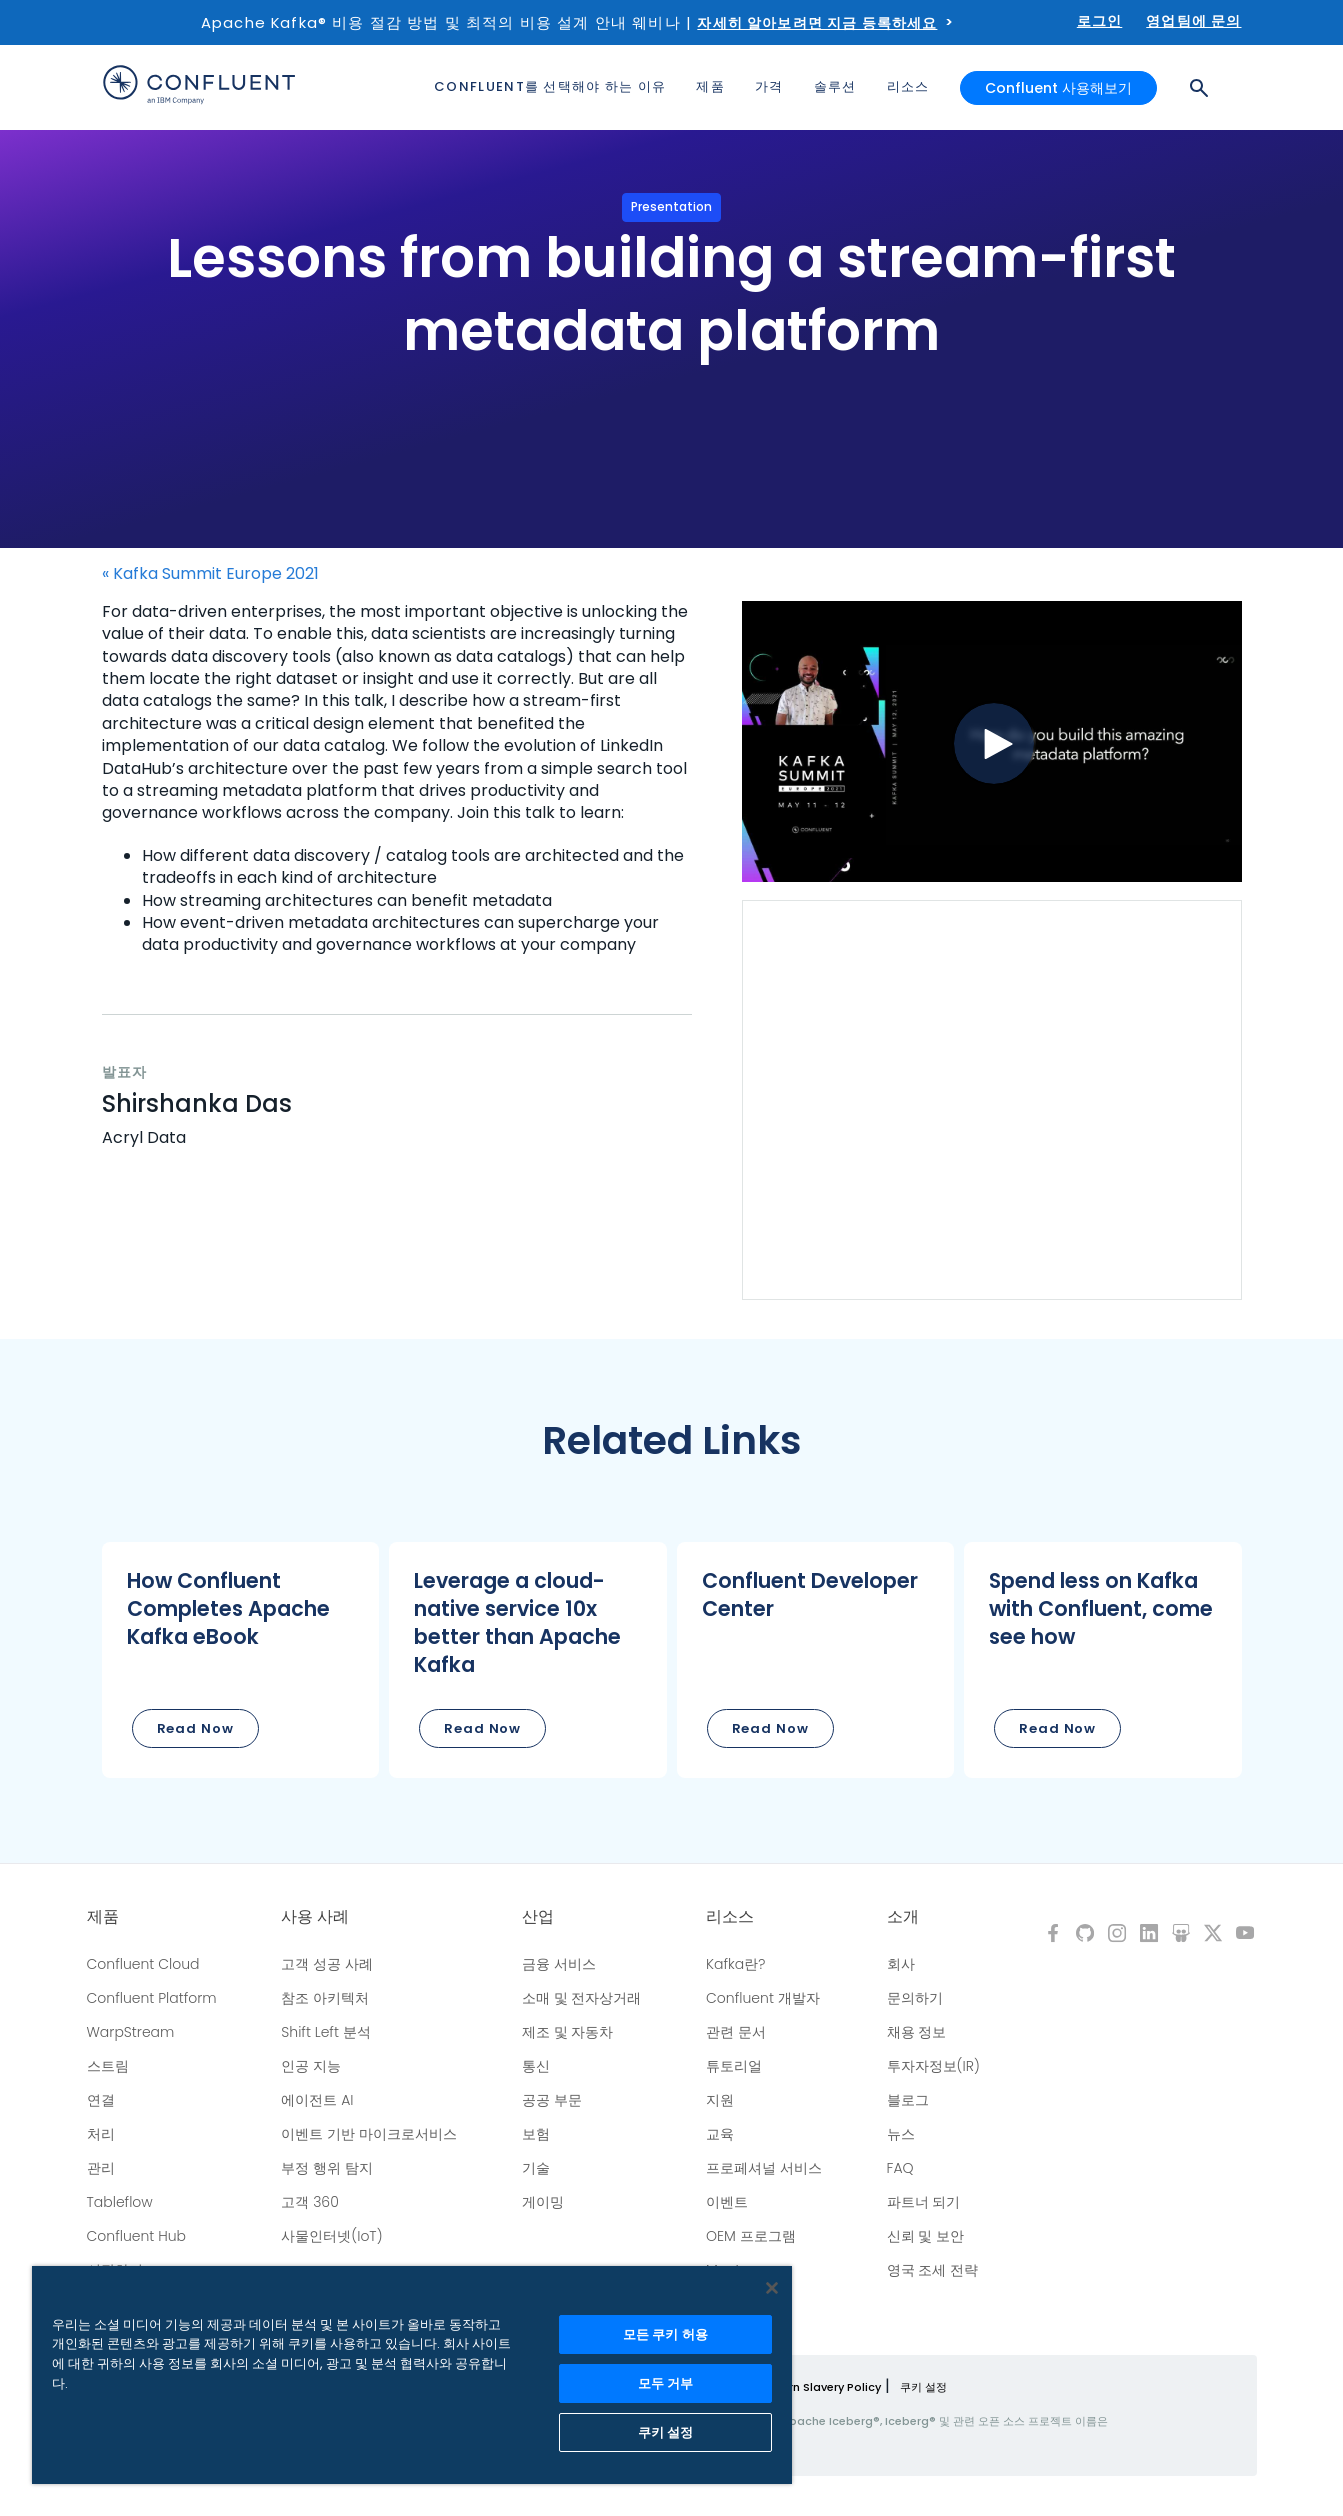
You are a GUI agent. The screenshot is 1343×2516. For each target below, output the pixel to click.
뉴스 (901, 2134)
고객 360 (309, 2202)
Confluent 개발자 (763, 1998)
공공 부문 (552, 2100)
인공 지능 (311, 2066)
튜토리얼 (734, 2066)
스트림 (108, 2066)
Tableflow (120, 2202)
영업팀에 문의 (1193, 21)
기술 (536, 2168)
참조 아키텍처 (325, 1998)
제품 (103, 1917)
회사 (901, 1964)
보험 (536, 2134)
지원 (720, 2100)
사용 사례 (315, 1917)
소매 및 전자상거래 (582, 1998)
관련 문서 (736, 2032)
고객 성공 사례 (327, 1964)
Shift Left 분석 (325, 2032)
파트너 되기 (924, 2202)
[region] (412, 2375)
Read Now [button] (195, 1728)
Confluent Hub (136, 2236)
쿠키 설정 (923, 2387)
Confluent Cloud (143, 1964)
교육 (720, 2134)
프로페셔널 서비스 (764, 2168)
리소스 (730, 1917)
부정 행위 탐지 (327, 2168)
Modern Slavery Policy (818, 2387)
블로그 (908, 2100)
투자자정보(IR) (933, 2066)
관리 (101, 2168)
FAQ (900, 2168)
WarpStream (131, 2032)
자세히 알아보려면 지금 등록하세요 (817, 23)
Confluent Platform (152, 1998)
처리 (101, 2134)
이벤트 (727, 2202)
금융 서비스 (559, 1964)
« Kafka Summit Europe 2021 (210, 574)
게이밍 (543, 2202)
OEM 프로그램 (751, 2236)
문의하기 (915, 1998)
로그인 (1100, 21)
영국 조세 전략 (933, 2270)
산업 (538, 1917)
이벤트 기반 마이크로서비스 (369, 2134)
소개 (903, 1917)
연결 (101, 2100)
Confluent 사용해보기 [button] (1058, 88)
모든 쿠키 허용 (665, 2334)
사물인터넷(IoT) (331, 2236)
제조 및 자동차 (568, 2032)
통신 (536, 2066)
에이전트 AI (317, 2100)
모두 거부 (666, 2383)
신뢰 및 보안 (926, 2236)
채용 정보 (917, 2032)
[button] (241, 1660)
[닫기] (772, 2288)
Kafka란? (735, 1964)
